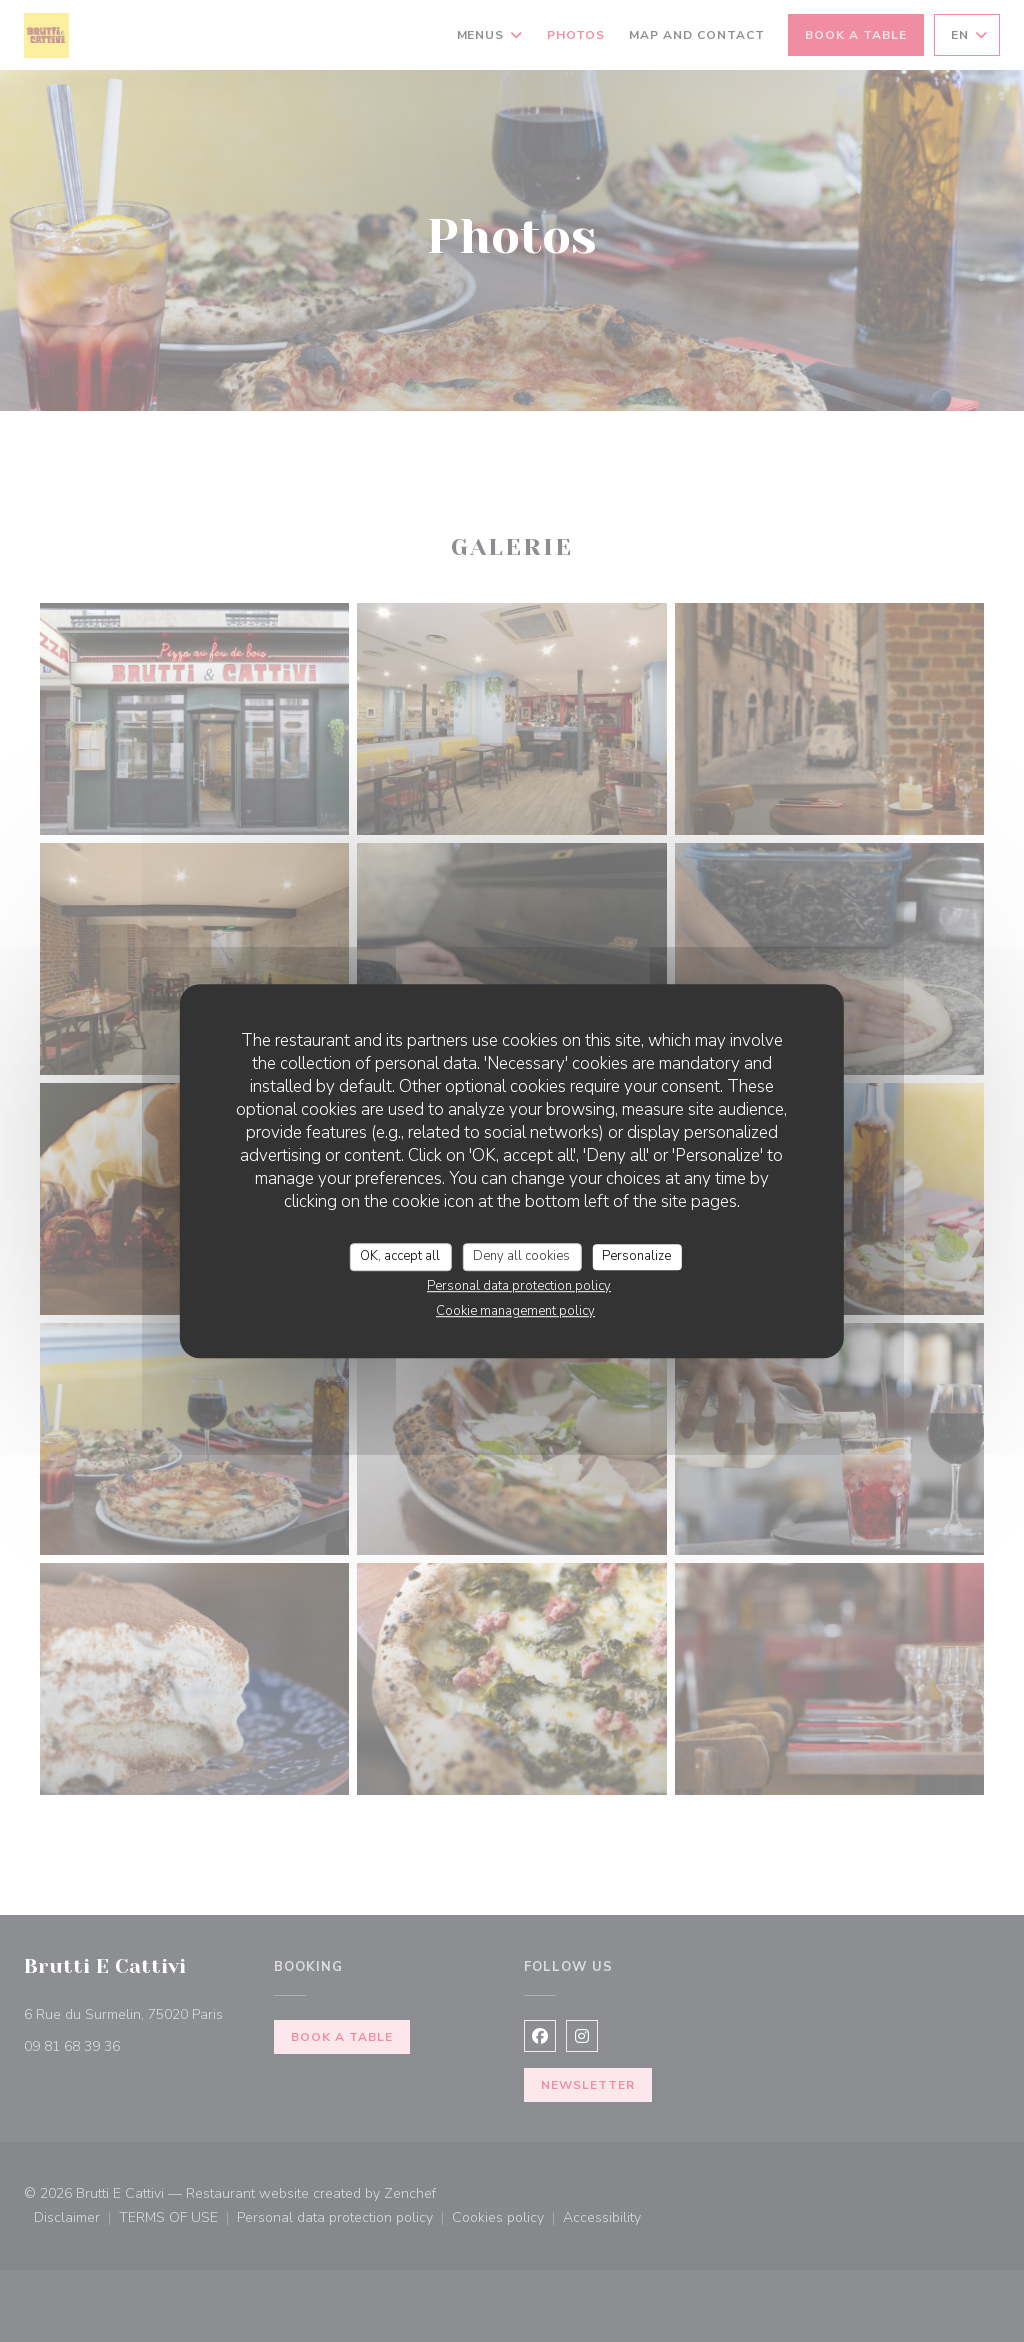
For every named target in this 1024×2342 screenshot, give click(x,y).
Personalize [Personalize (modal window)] (636, 1256)
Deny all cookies (521, 1256)
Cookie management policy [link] (515, 1311)
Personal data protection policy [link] (519, 1286)
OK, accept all (400, 1256)
